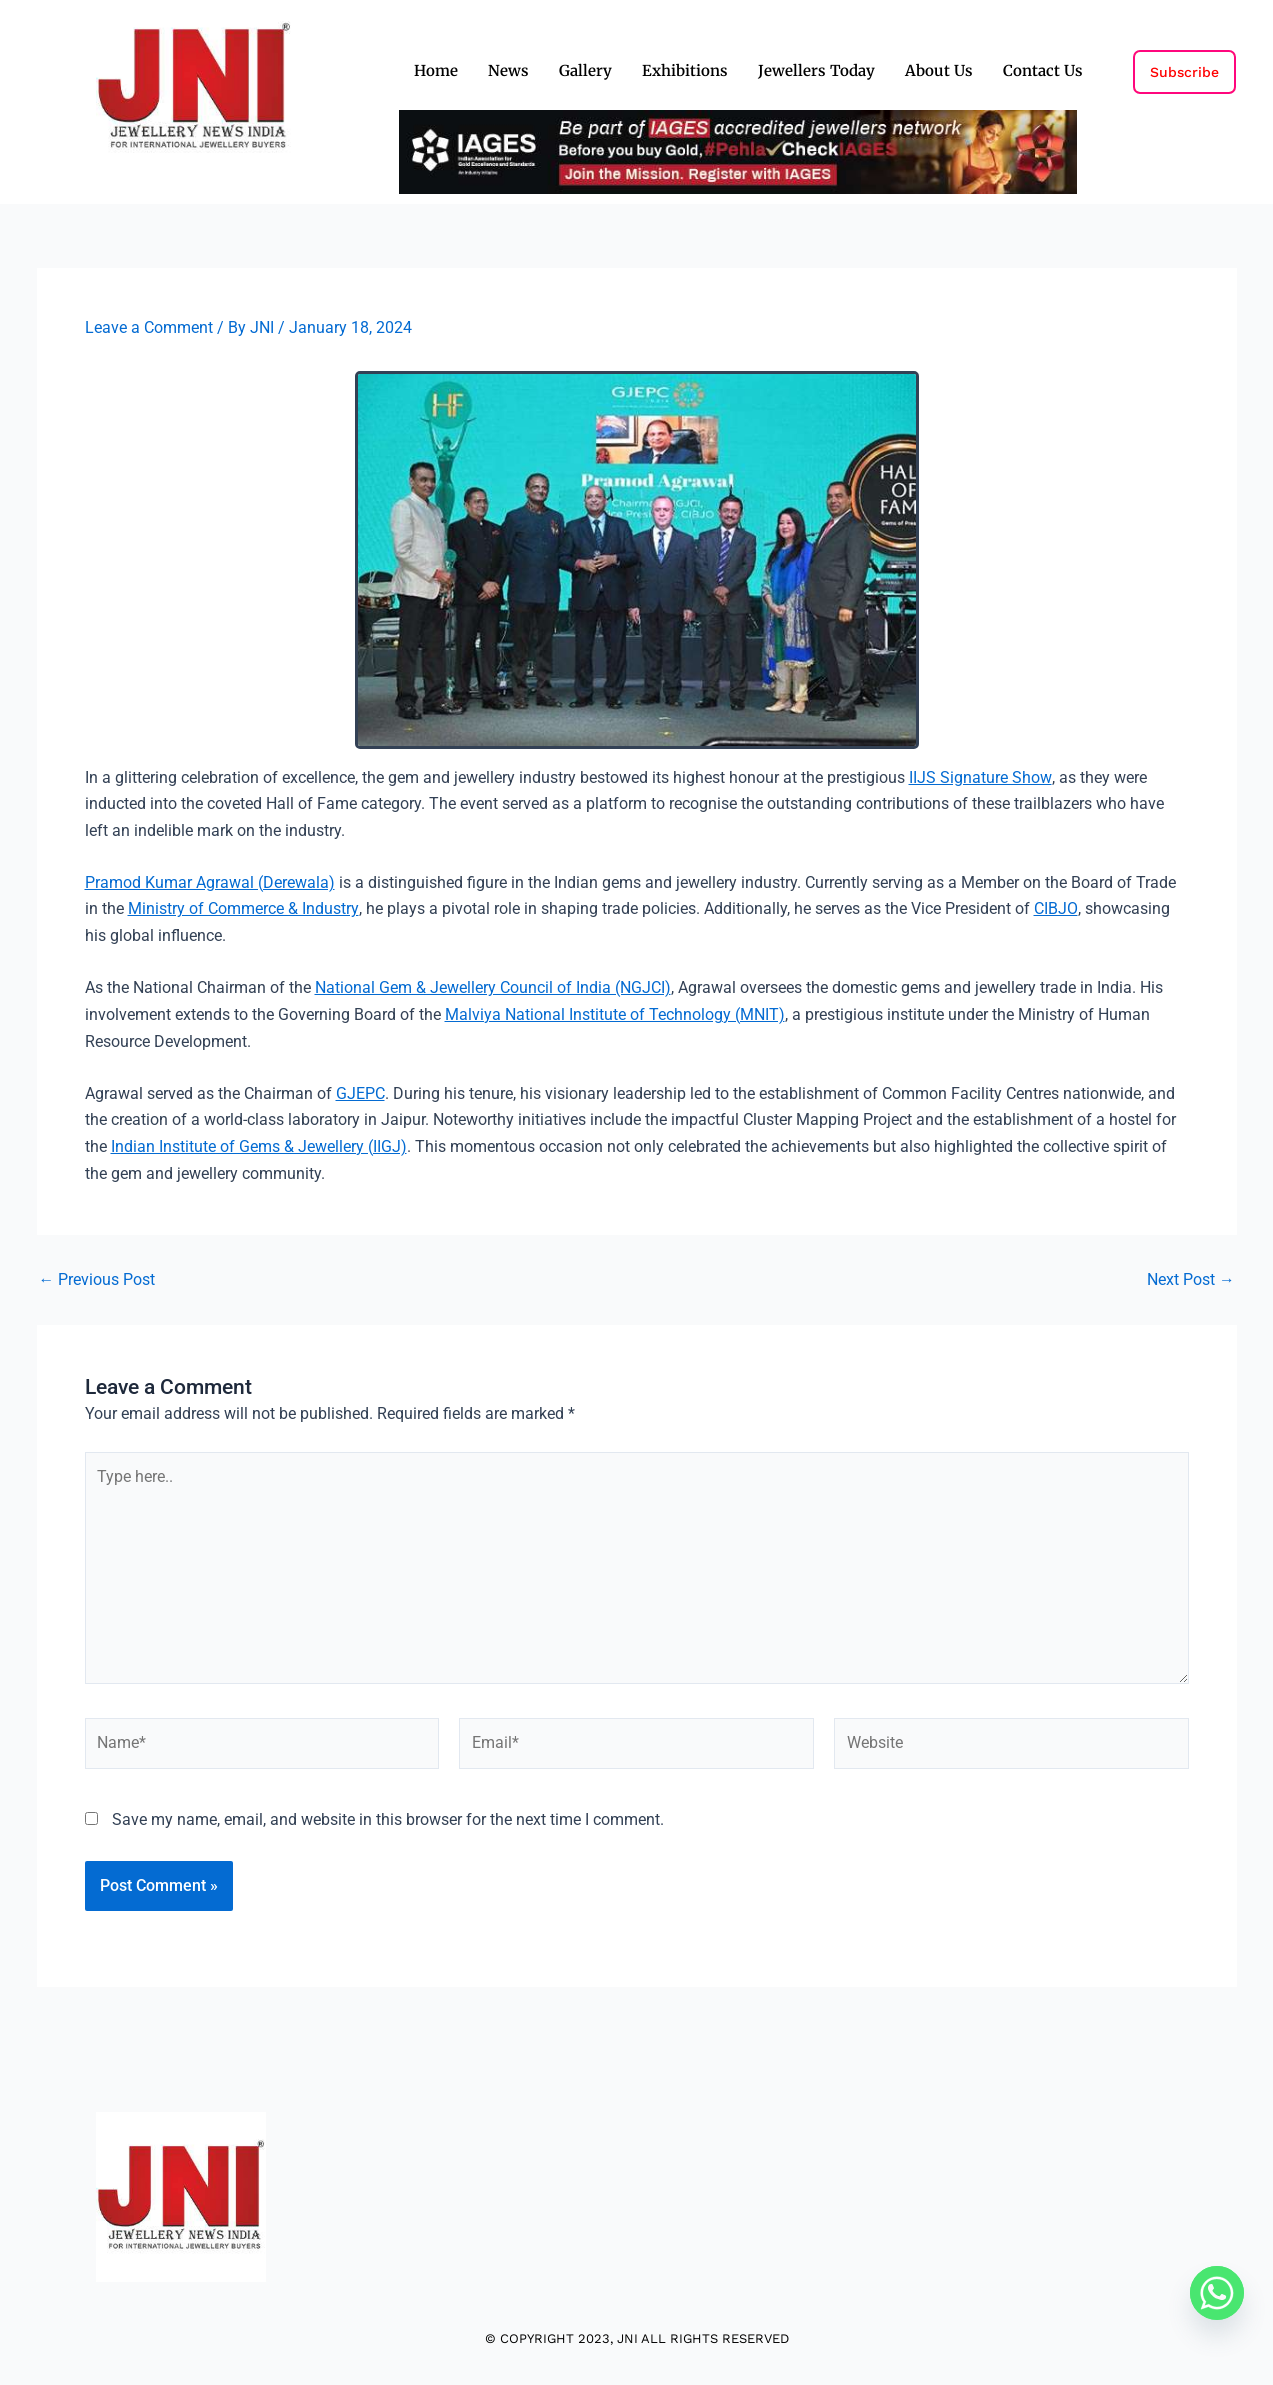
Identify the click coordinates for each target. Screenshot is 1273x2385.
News (508, 70)
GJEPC (360, 1090)
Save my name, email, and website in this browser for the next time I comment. (388, 1822)
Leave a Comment (149, 327)
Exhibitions (685, 70)
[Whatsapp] (1217, 2293)
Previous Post (97, 1277)
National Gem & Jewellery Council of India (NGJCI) (493, 986)
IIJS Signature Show (980, 776)
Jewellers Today (816, 70)
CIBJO (1054, 907)
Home (436, 70)
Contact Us (1043, 70)
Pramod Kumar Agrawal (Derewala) (210, 881)
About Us (939, 70)
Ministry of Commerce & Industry (243, 907)
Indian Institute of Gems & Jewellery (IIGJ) (259, 1143)
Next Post (1191, 1277)
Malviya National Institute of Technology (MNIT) (615, 1012)
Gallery (585, 70)
